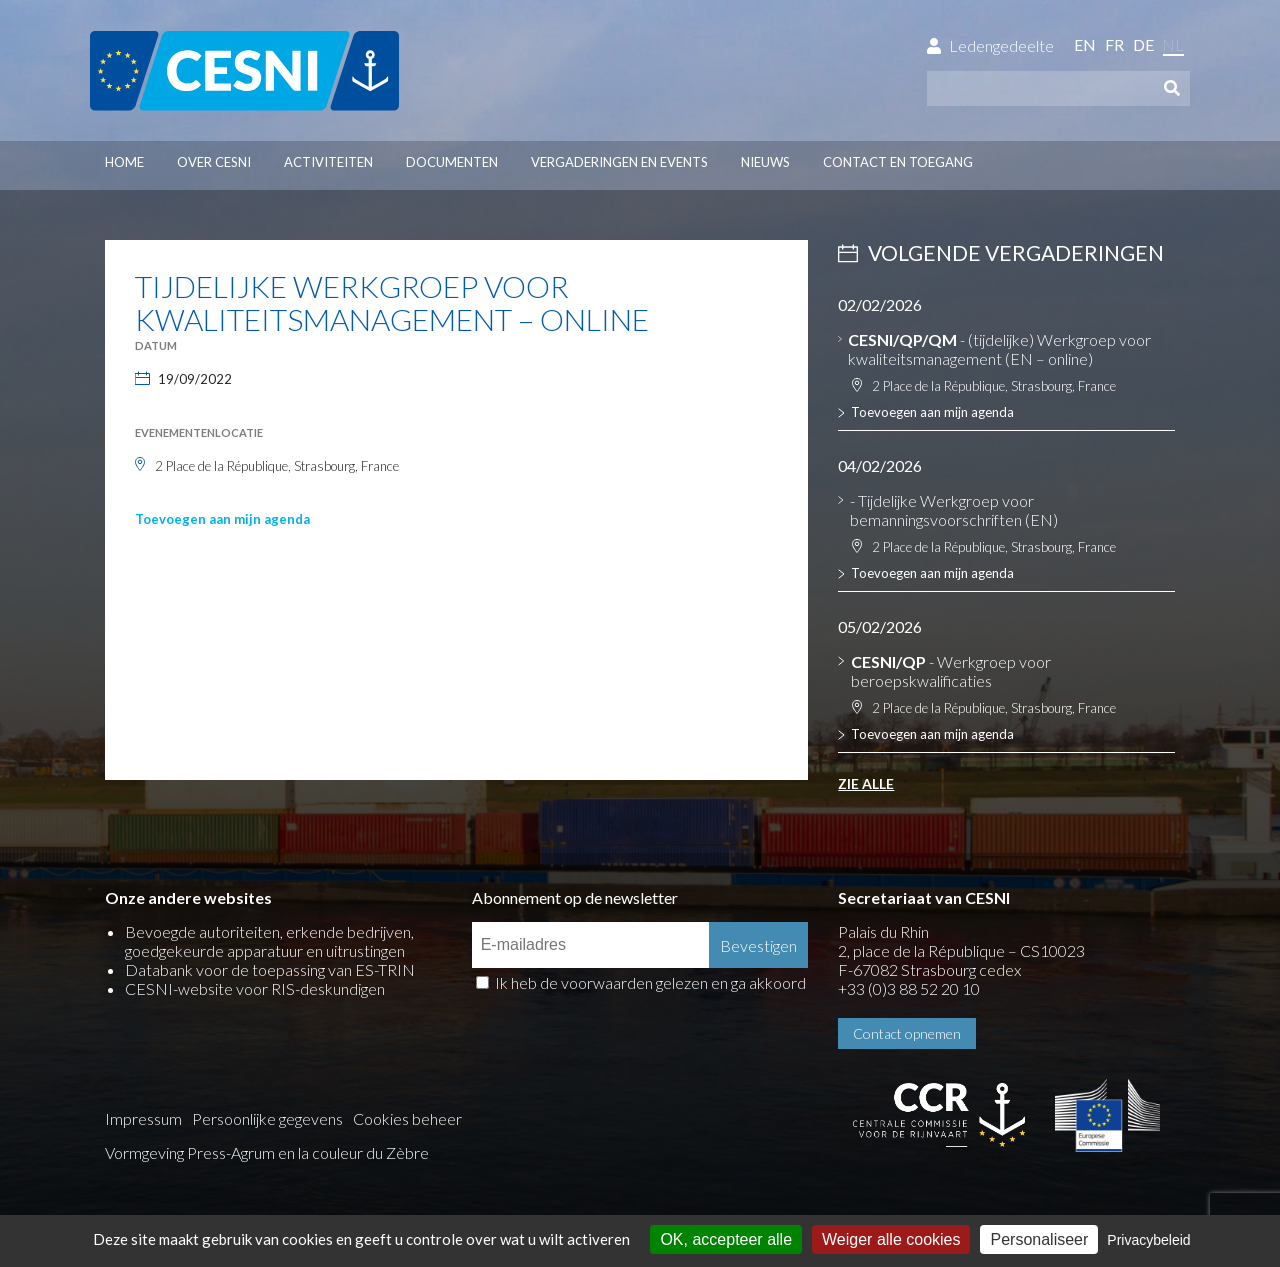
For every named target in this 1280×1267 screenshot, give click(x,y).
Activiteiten (328, 162)
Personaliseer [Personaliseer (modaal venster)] (1039, 1239)
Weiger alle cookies (891, 1239)
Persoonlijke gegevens (267, 1118)
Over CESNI (214, 162)
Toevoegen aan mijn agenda (222, 519)
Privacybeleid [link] (1148, 1240)
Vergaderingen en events (619, 162)
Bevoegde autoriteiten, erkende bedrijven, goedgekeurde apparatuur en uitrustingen (269, 941)
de (1143, 44)
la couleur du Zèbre (363, 1152)
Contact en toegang (898, 162)
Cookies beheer (407, 1118)
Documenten (452, 162)
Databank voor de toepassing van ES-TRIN (270, 969)
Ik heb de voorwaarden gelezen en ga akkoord (650, 982)
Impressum (143, 1118)
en (1085, 44)
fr (1114, 44)
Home (124, 162)
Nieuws (765, 162)
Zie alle (866, 783)
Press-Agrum (231, 1152)
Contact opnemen (907, 1033)
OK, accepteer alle (726, 1239)
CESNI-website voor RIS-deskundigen (255, 988)
